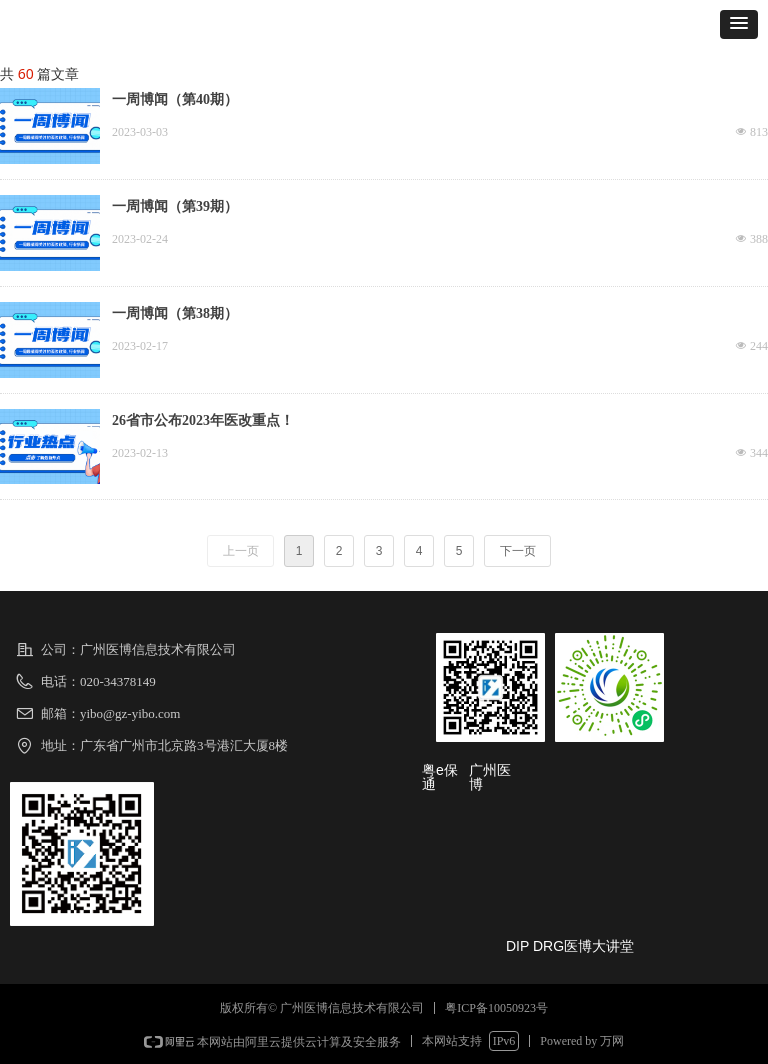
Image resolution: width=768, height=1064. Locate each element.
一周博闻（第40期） (175, 99)
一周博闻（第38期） (175, 313)
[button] (739, 24)
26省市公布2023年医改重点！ (203, 420)
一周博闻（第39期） (175, 206)
